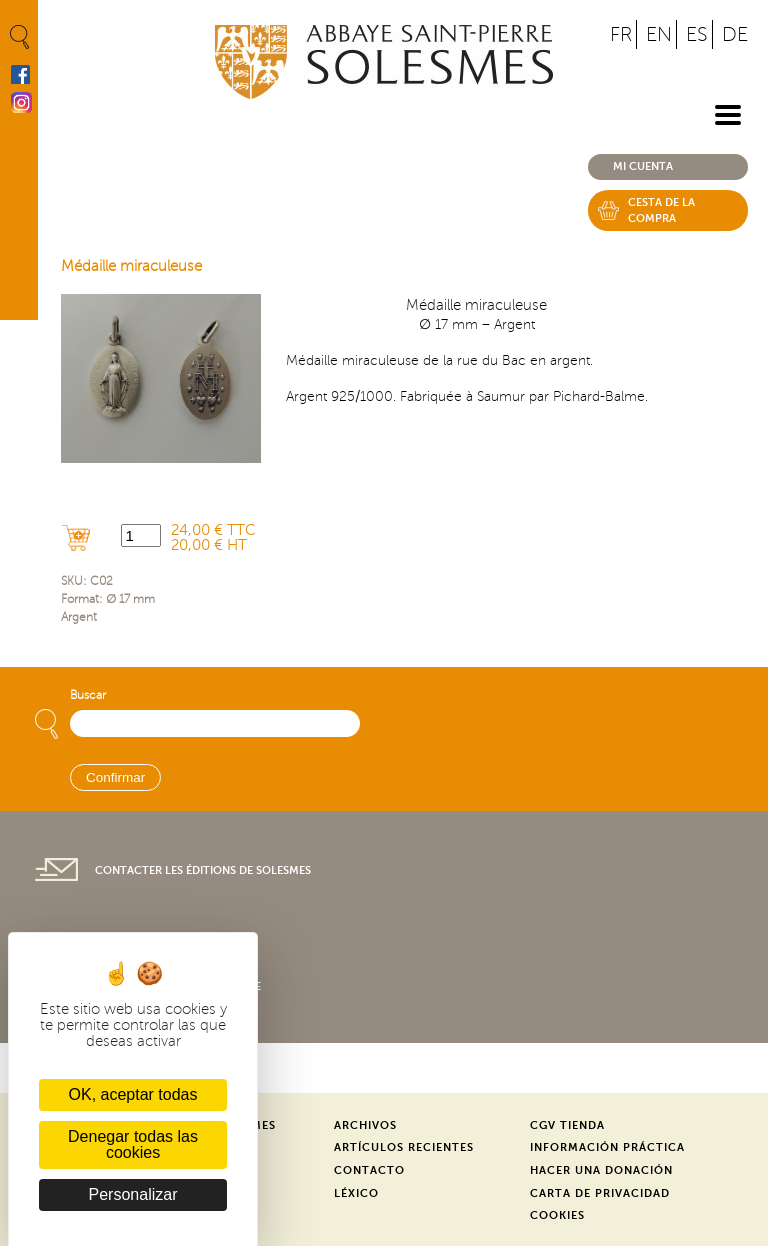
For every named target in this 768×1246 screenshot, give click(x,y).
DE (735, 34)
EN (659, 34)
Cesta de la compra (661, 210)
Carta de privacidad (600, 1193)
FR (621, 34)
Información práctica (607, 1147)
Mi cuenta (643, 166)
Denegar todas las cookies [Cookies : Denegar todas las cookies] (133, 1144)
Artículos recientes (404, 1147)
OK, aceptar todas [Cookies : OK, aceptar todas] (133, 1094)
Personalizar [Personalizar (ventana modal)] (133, 1194)
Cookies (557, 1215)
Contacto (369, 1170)
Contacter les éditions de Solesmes (203, 870)
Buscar (88, 695)
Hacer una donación (601, 1170)
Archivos (365, 1125)
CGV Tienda (567, 1125)
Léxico (356, 1193)
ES (697, 34)
